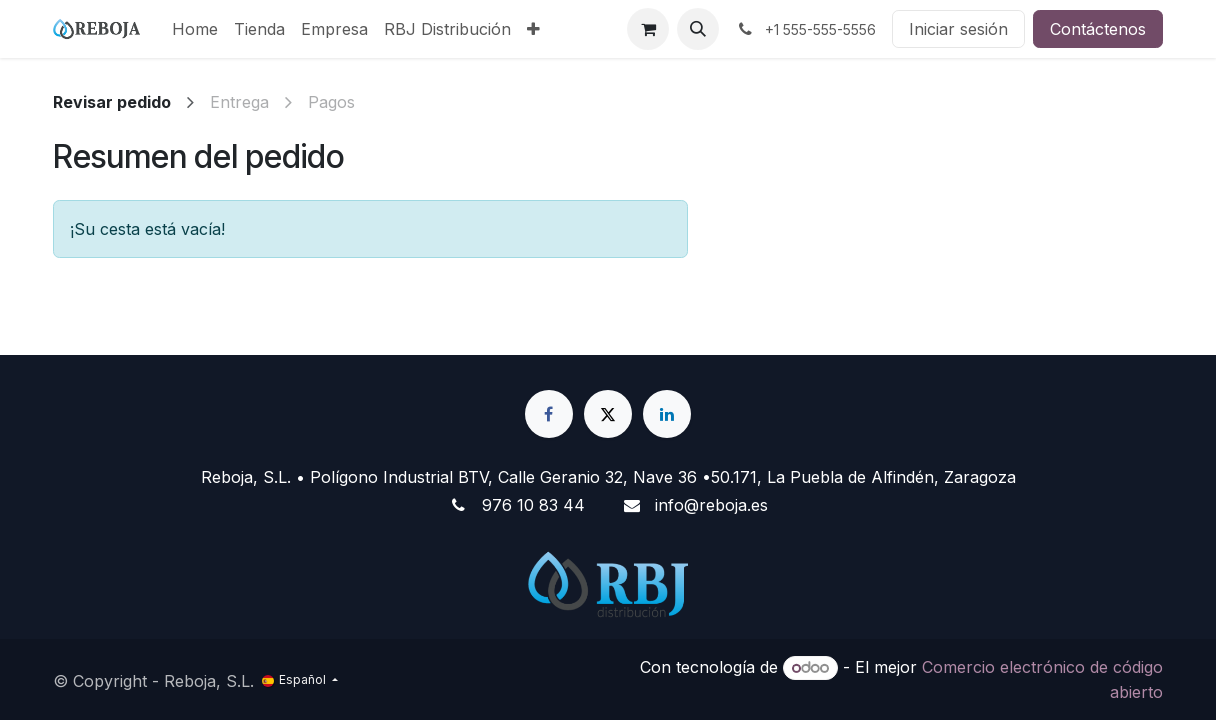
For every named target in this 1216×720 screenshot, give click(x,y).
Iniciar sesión (958, 29)
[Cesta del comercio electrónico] (648, 29)
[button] (698, 29)
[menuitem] (195, 29)
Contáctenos (1098, 29)
